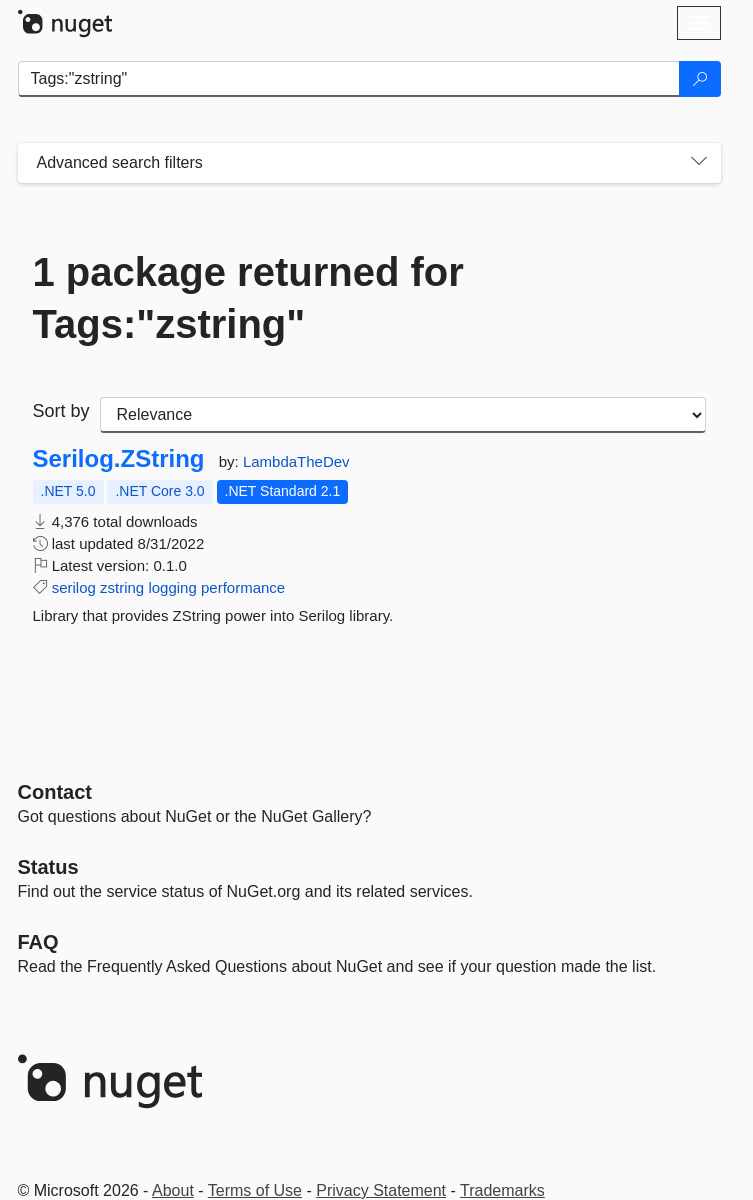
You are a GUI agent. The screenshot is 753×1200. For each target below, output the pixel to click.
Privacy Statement (381, 1190)
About (173, 1190)
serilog (74, 587)
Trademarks (502, 1190)
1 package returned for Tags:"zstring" (248, 298)
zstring (122, 587)
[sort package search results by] (403, 415)
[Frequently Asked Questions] (38, 942)
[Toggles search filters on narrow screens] (699, 163)
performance (243, 587)
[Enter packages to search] (349, 79)
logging (172, 587)
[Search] (700, 79)
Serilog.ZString (119, 459)
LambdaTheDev (296, 461)
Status (48, 867)
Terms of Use (255, 1190)
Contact (55, 792)
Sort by (61, 411)
